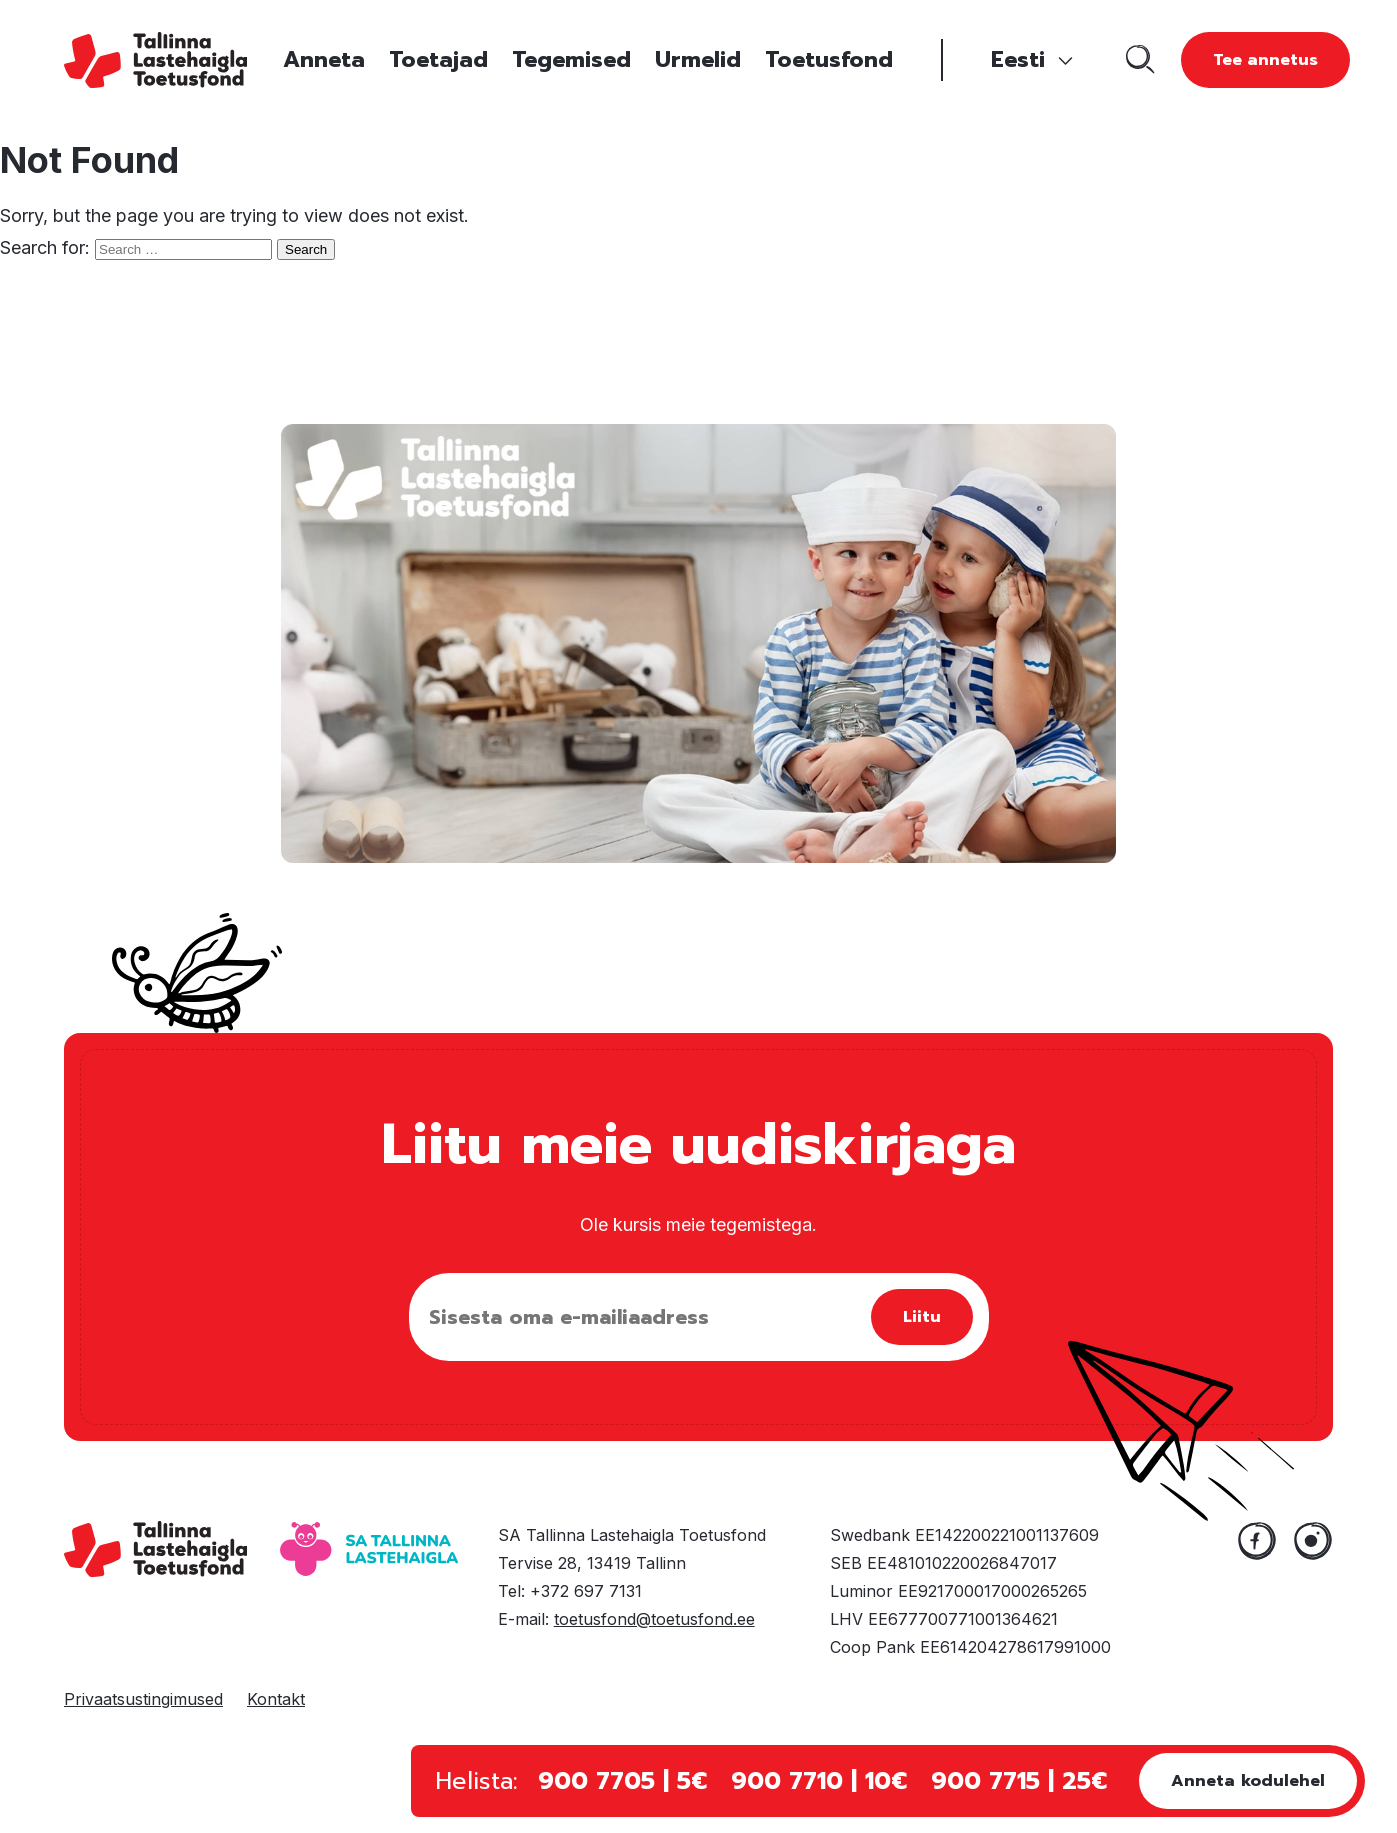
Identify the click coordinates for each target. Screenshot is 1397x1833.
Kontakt (276, 1699)
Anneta (324, 59)
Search (306, 249)
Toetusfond (829, 59)
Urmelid (698, 59)
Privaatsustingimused (143, 1699)
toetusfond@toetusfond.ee (654, 1619)
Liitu (922, 1317)
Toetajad (438, 59)
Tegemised (571, 59)
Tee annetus (1265, 60)
